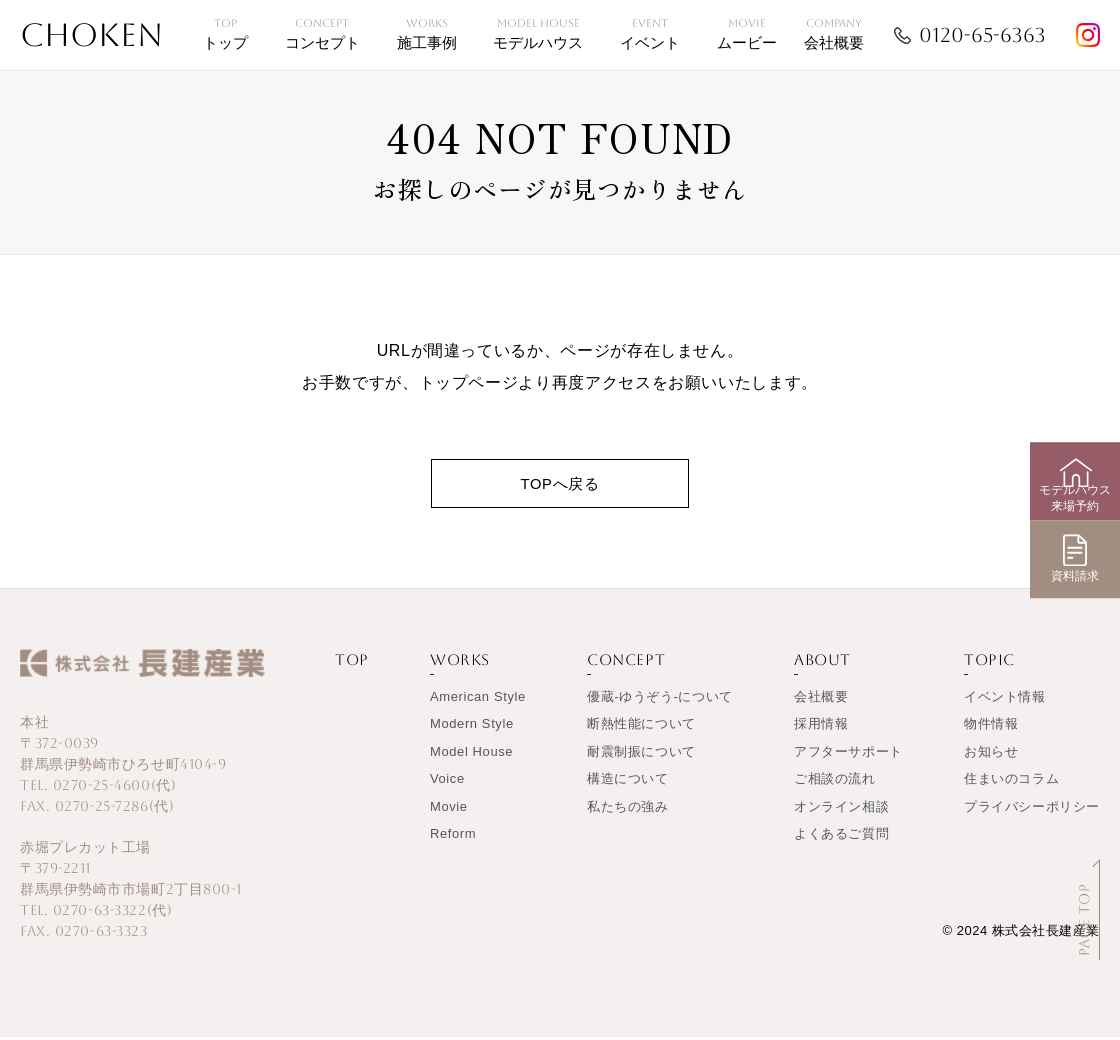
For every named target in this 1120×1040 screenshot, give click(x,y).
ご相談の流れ (835, 782)
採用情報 (821, 727)
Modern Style (472, 727)
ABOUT (822, 663)
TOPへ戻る (559, 484)
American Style (478, 699)
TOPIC (989, 663)
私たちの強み (628, 809)
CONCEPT (626, 663)
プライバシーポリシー (1032, 809)
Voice (447, 782)
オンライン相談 (841, 809)
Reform (453, 837)
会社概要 (821, 699)
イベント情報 (1005, 699)
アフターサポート (848, 754)
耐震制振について (641, 754)
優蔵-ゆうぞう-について (660, 699)
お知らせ (991, 754)
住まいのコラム (1011, 782)
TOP (352, 663)
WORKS (460, 663)
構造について (628, 782)
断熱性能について (641, 727)
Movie (449, 809)
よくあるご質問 (841, 837)
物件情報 (991, 727)
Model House (471, 754)
